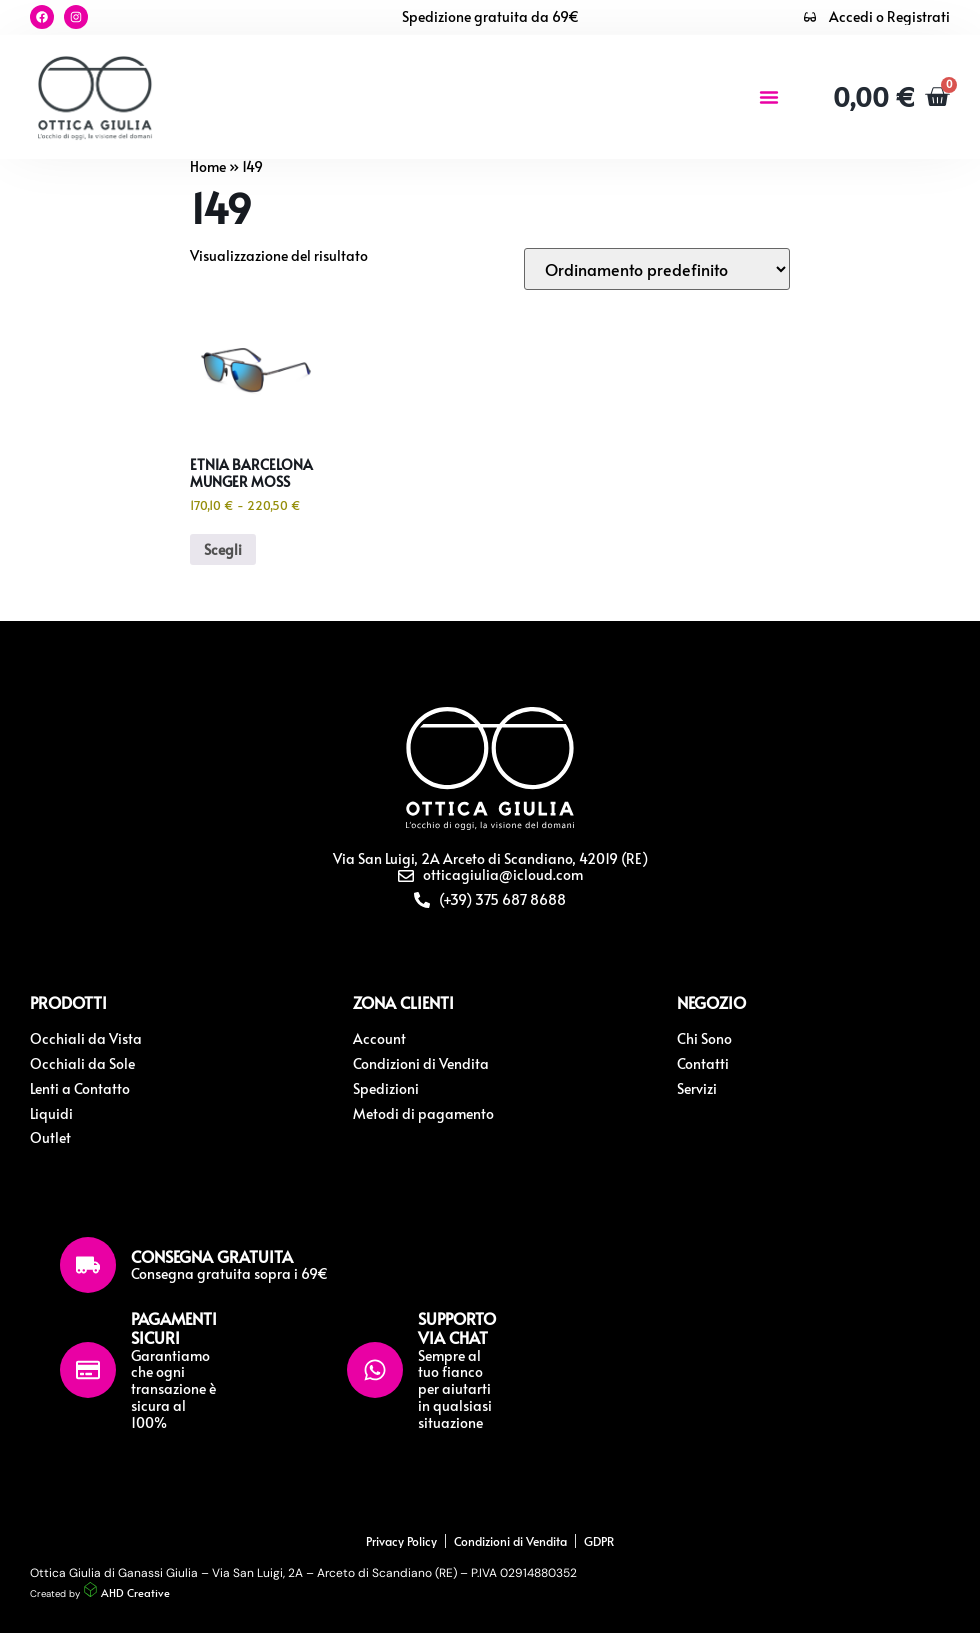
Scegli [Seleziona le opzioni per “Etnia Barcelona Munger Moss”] (223, 549)
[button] (769, 97)
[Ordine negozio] (657, 269)
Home (208, 166)
